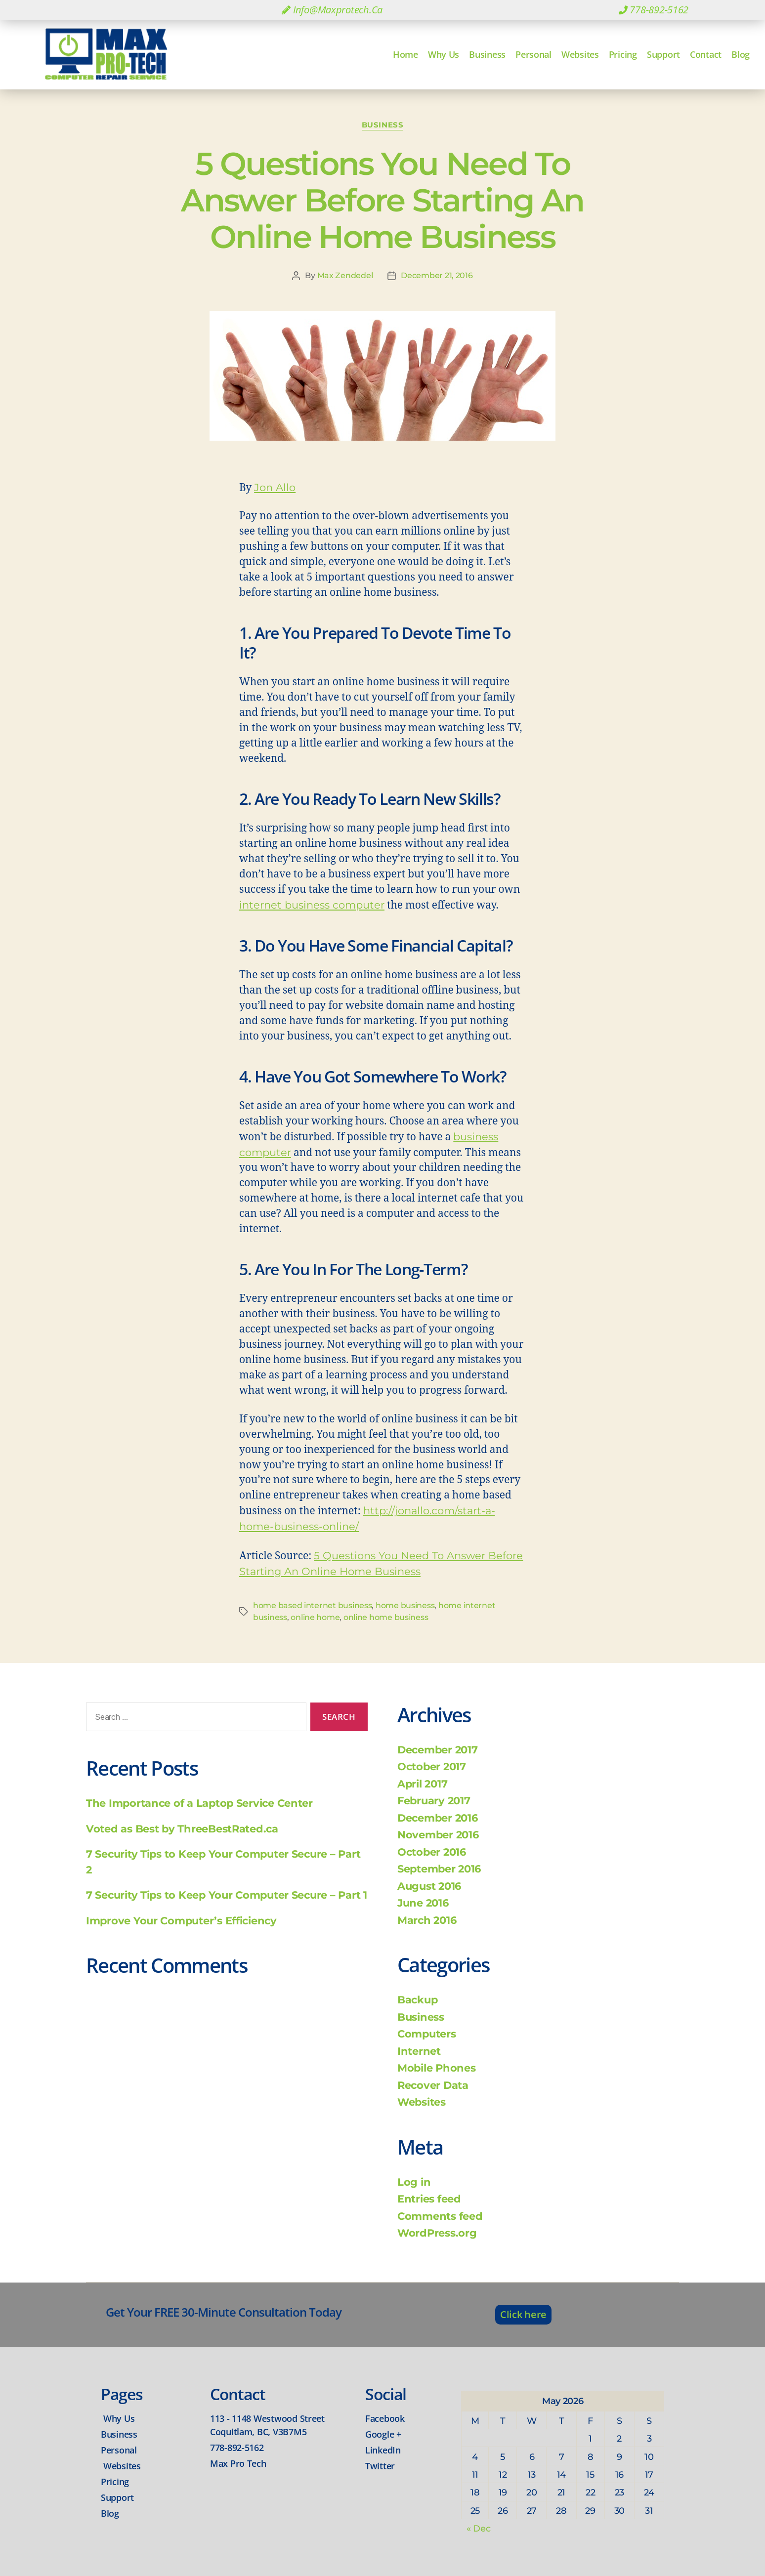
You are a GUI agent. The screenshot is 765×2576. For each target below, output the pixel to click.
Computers (426, 2034)
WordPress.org (437, 2233)
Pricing (623, 54)
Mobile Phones (436, 2068)
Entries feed (429, 2199)
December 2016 (437, 1818)
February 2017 (433, 1800)
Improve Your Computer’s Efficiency (181, 1920)
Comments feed (440, 2216)
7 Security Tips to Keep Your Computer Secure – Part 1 (226, 1895)
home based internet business (312, 1605)
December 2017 (437, 1750)
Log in (413, 2182)
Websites (580, 54)
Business (487, 54)
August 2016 (429, 1886)
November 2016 (438, 1834)
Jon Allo (275, 487)
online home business (385, 1617)
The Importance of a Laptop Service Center (199, 1803)
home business (405, 1605)
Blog (740, 54)
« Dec (479, 2528)
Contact (706, 54)
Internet (419, 2051)
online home (315, 1617)
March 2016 (426, 1920)
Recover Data (432, 2085)
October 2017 (431, 1766)
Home (405, 54)
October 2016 (431, 1852)
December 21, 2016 (436, 275)
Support (663, 54)
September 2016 (439, 1869)
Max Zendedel (345, 275)
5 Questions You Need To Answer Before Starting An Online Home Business (382, 200)
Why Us (443, 54)
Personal (533, 54)
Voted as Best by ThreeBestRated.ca (182, 1829)
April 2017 (422, 1784)
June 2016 (423, 1903)
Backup (417, 2000)
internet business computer (311, 905)
